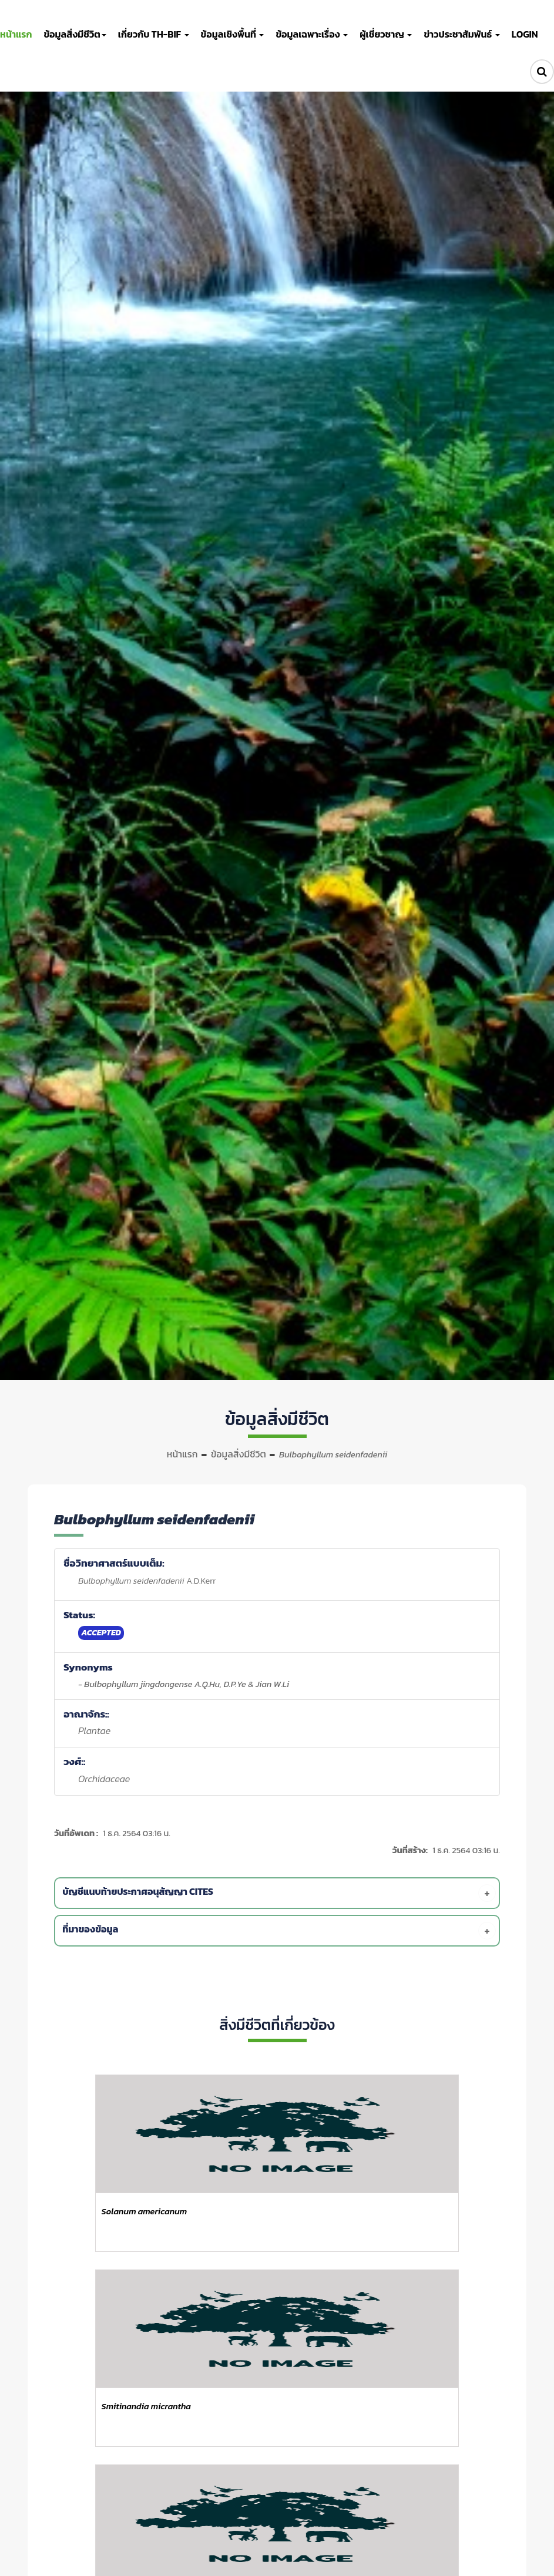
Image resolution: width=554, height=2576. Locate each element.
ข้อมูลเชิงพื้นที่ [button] (232, 34)
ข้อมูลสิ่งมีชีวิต (238, 1454)
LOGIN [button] (525, 34)
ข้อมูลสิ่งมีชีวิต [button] (74, 34)
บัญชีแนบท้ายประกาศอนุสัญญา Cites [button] (279, 1893)
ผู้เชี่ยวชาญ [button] (386, 34)
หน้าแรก (182, 1454)
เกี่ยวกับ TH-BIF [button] (153, 34)
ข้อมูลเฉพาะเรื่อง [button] (312, 34)
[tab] (279, 1893)
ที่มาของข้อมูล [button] (279, 1930)
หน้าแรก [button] (16, 34)
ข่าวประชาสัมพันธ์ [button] (461, 34)
